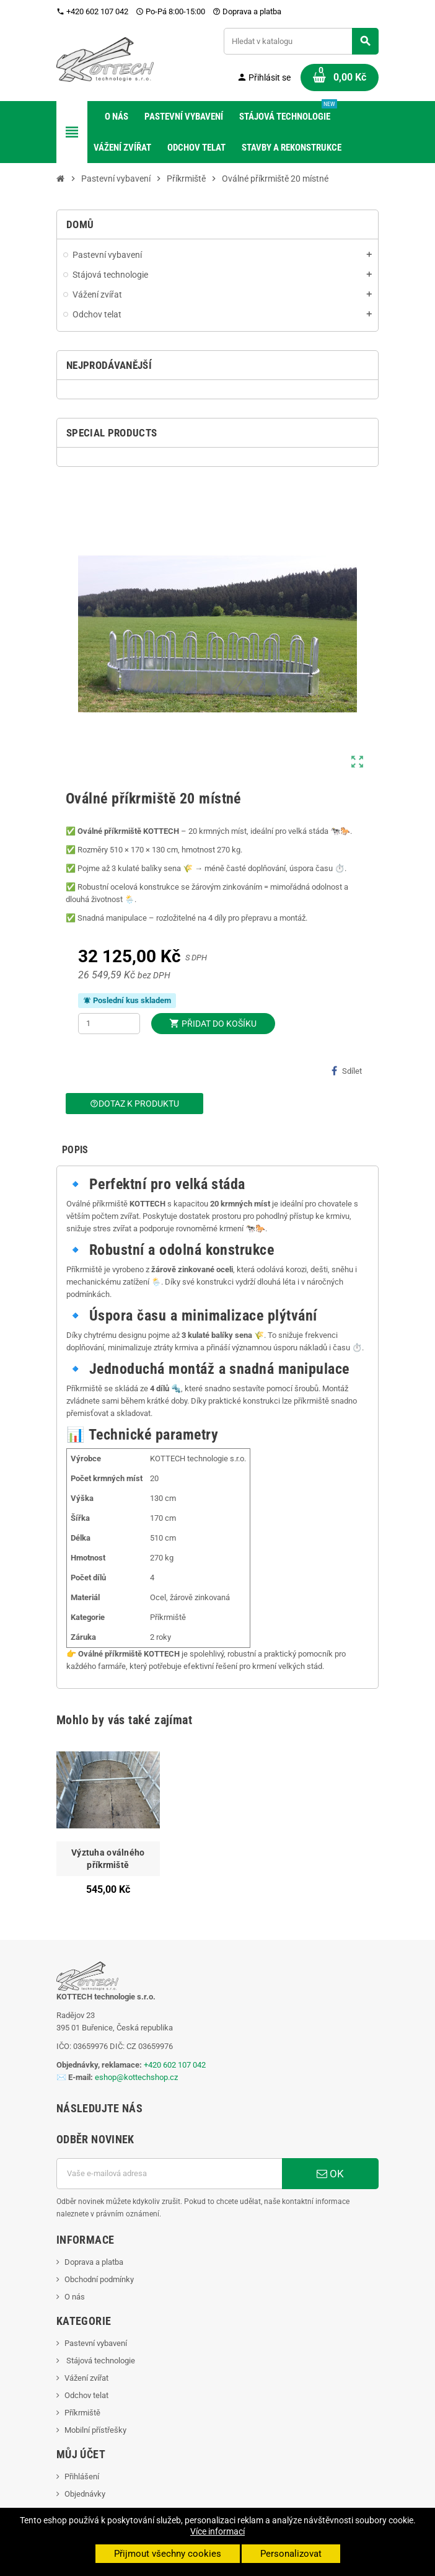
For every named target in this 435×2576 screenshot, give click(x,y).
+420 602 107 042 (92, 11)
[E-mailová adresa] (169, 2173)
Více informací (217, 2531)
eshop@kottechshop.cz (136, 2077)
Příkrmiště (82, 2412)
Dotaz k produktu (134, 1104)
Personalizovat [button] (291, 2553)
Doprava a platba (247, 11)
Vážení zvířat (86, 2378)
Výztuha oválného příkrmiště (107, 1859)
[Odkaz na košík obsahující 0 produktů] (340, 77)
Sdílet (347, 1071)
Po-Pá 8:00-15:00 (170, 11)
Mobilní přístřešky (95, 2430)
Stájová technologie (99, 2360)
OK (330, 2173)
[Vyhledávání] (301, 41)
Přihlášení (81, 2476)
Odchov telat (86, 2395)
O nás (74, 2296)
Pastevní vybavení (95, 2343)
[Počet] (109, 1023)
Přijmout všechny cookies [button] (167, 2553)
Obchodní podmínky (99, 2279)
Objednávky (84, 2494)
